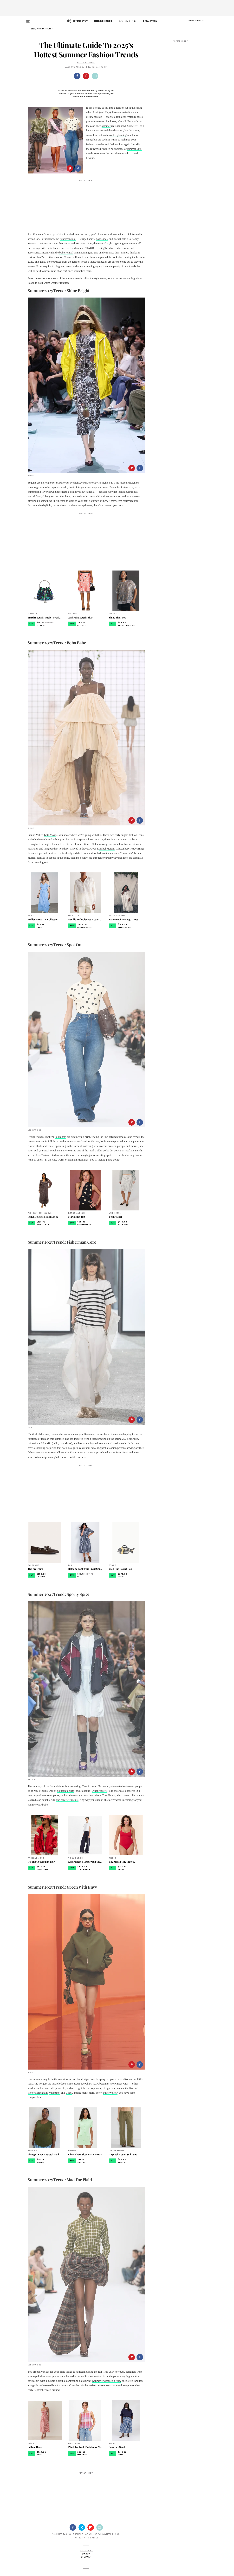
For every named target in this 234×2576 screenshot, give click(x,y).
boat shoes (102, 238)
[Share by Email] (95, 76)
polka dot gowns (112, 1150)
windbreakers (99, 1790)
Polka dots (60, 1136)
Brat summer (35, 2079)
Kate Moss (50, 835)
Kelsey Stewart (86, 63)
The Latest (91, 2538)
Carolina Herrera (89, 1141)
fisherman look (68, 238)
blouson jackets (65, 1790)
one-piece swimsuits (67, 1799)
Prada (113, 487)
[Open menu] (28, 19)
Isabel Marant (107, 848)
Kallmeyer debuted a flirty (106, 2380)
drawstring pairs (90, 1795)
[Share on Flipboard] (90, 2527)
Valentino (54, 2092)
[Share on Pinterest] (86, 76)
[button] (190, 24)
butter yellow (110, 2092)
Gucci (69, 2092)
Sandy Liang (43, 496)
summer (106, 125)
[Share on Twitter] (81, 2527)
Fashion (78, 2538)
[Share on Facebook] (77, 76)
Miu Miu (46, 1443)
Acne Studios (51, 1155)
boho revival (66, 252)
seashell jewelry (60, 1452)
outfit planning (118, 135)
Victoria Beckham (38, 2092)
